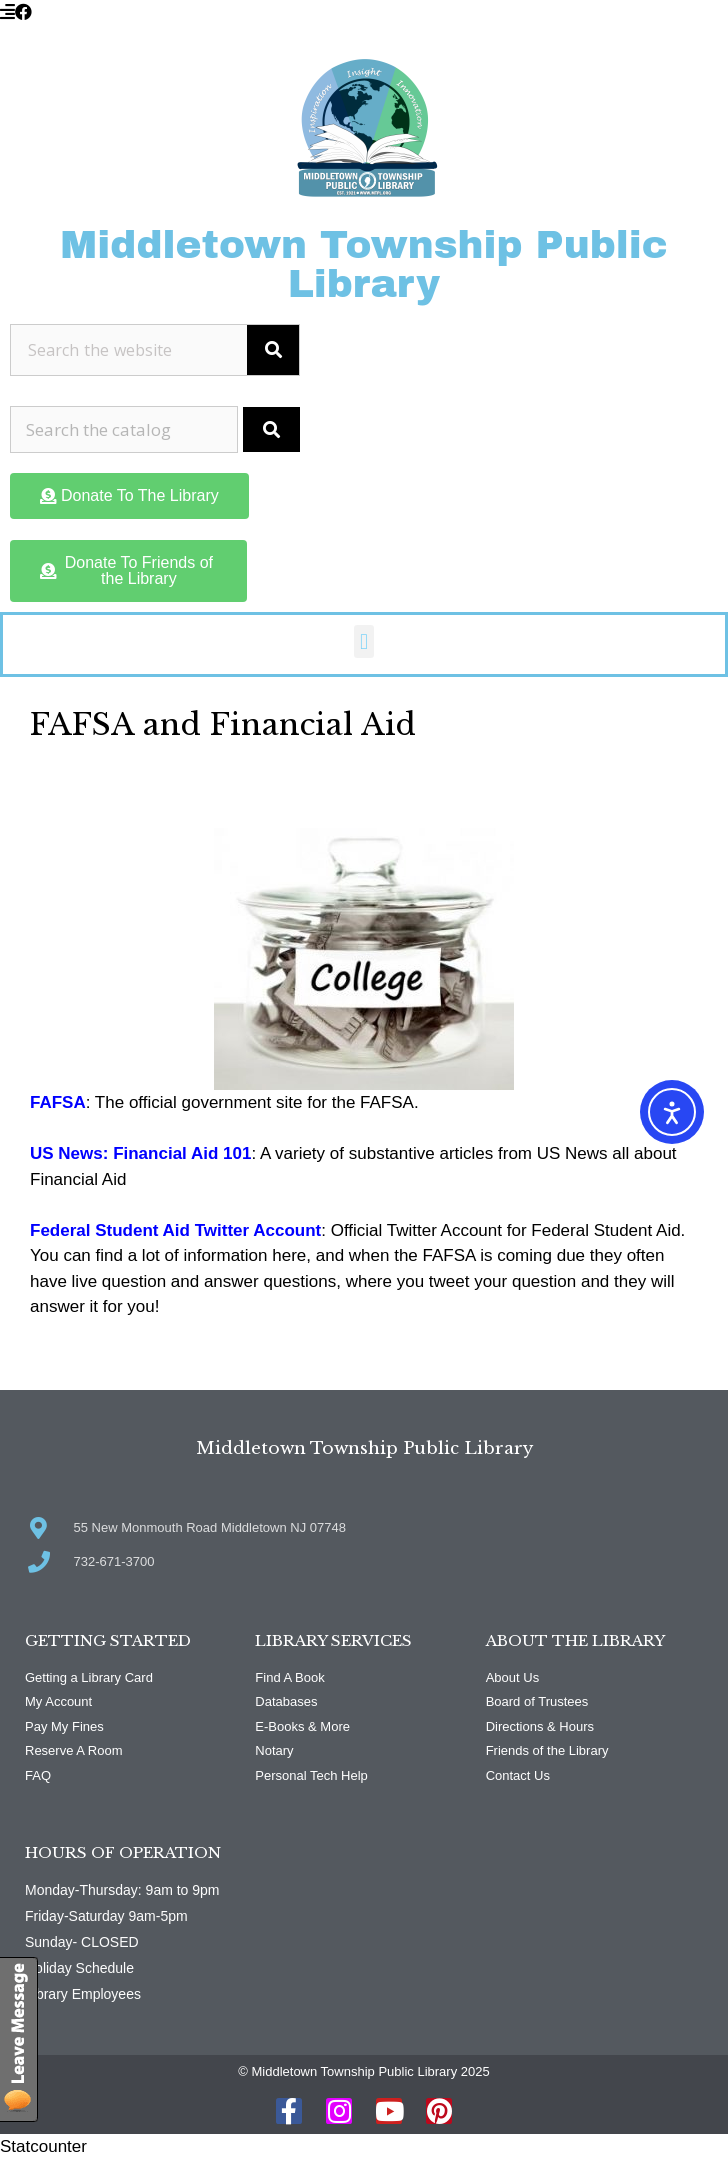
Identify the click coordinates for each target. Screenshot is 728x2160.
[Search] (273, 350)
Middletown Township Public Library (363, 264)
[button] (363, 641)
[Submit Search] (271, 430)
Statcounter (43, 2146)
